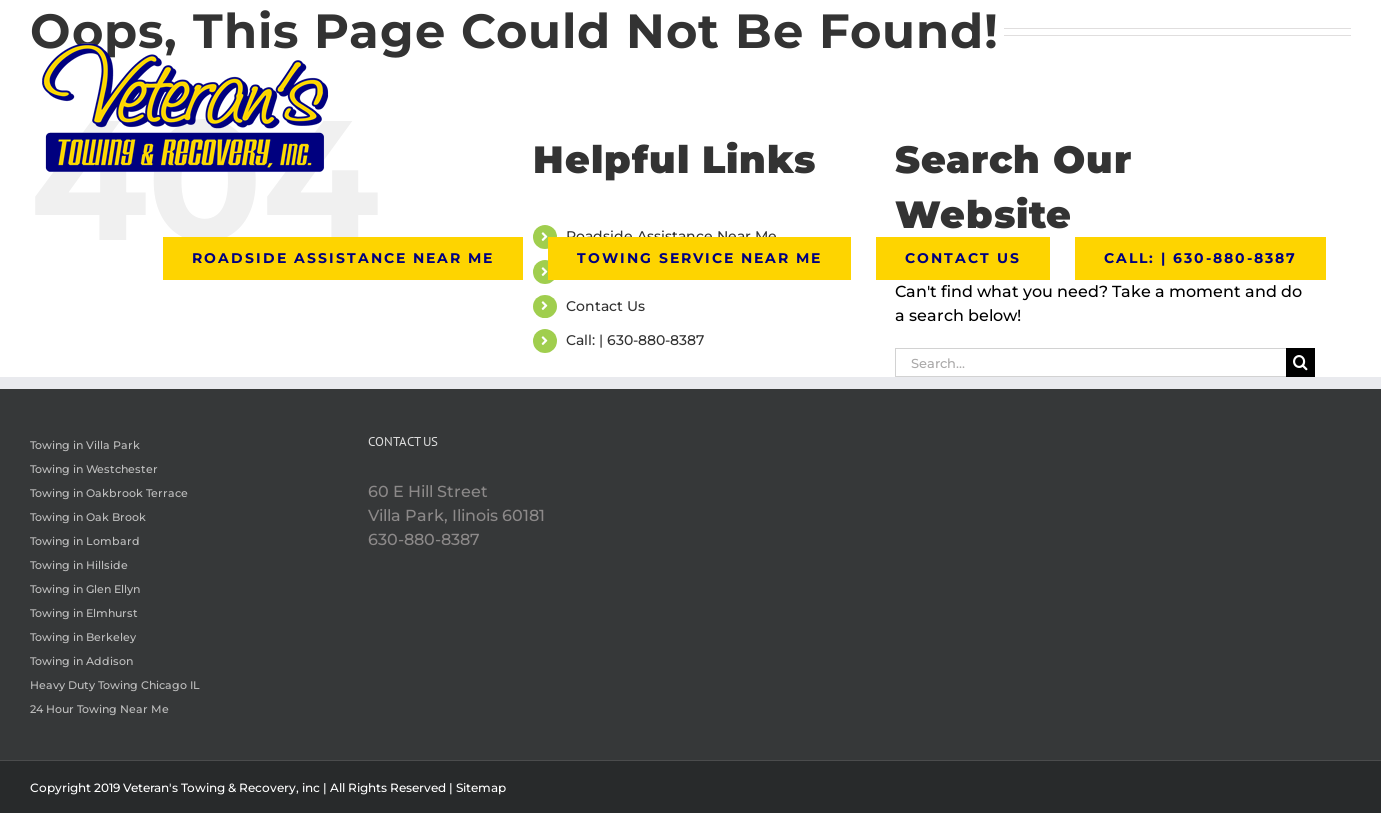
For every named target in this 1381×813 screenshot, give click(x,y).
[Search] (1300, 362)
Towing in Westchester (94, 469)
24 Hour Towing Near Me (99, 709)
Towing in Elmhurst (84, 613)
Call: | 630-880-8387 (635, 340)
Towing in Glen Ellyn (85, 589)
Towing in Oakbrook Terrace (109, 493)
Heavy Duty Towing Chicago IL (115, 685)
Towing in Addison (81, 661)
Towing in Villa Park (85, 445)
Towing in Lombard (85, 541)
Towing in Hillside (79, 565)
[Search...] (1090, 362)
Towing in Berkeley (83, 637)
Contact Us (605, 306)
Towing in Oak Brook (88, 517)
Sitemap (481, 787)
